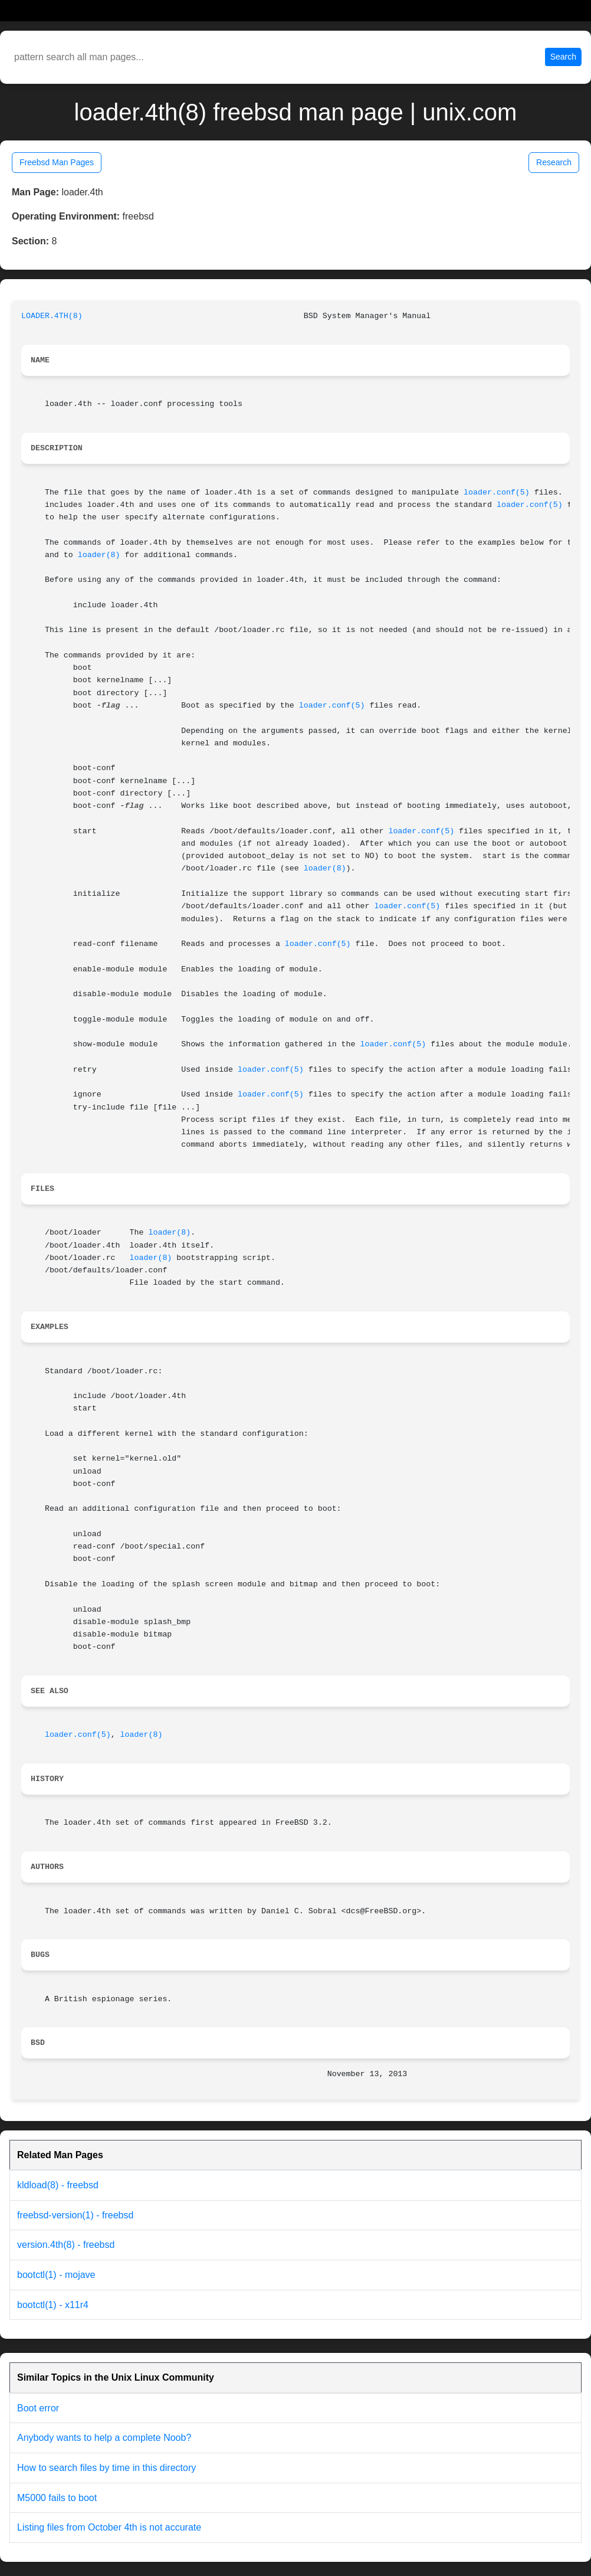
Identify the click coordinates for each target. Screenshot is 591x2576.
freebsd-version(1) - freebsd (75, 2215)
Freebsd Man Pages (56, 162)
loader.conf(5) (497, 492)
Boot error (38, 2408)
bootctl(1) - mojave (56, 2275)
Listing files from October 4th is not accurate (109, 2527)
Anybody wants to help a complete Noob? (104, 2438)
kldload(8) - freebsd (57, 2185)
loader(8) (99, 555)
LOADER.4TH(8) (52, 316)
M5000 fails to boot (57, 2498)
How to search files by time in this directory (106, 2468)
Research (554, 162)
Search (563, 56)
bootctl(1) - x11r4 (52, 2305)
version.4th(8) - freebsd (65, 2245)
